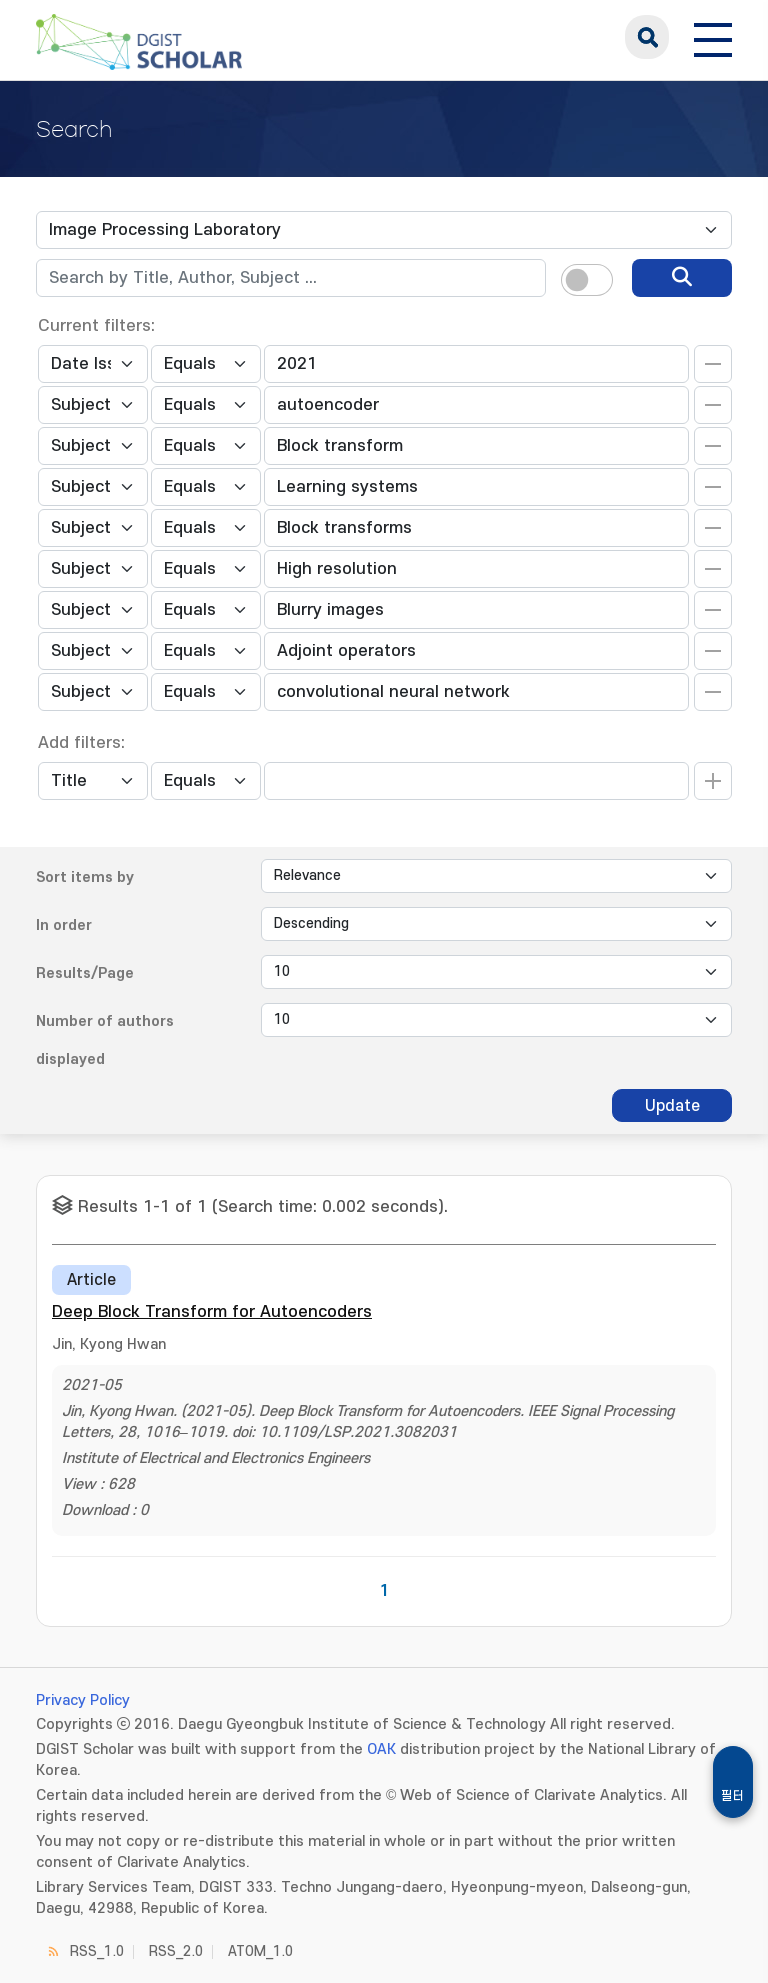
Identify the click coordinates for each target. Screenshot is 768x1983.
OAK (381, 1749)
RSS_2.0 (176, 1951)
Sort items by (85, 877)
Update (672, 1106)
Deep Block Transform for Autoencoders (212, 1312)
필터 (733, 1796)
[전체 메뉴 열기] (713, 37)
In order (64, 925)
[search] (682, 278)
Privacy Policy (83, 1700)
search (647, 37)
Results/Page (85, 973)
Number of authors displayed (105, 1040)
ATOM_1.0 (260, 1951)
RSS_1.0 (97, 1951)
